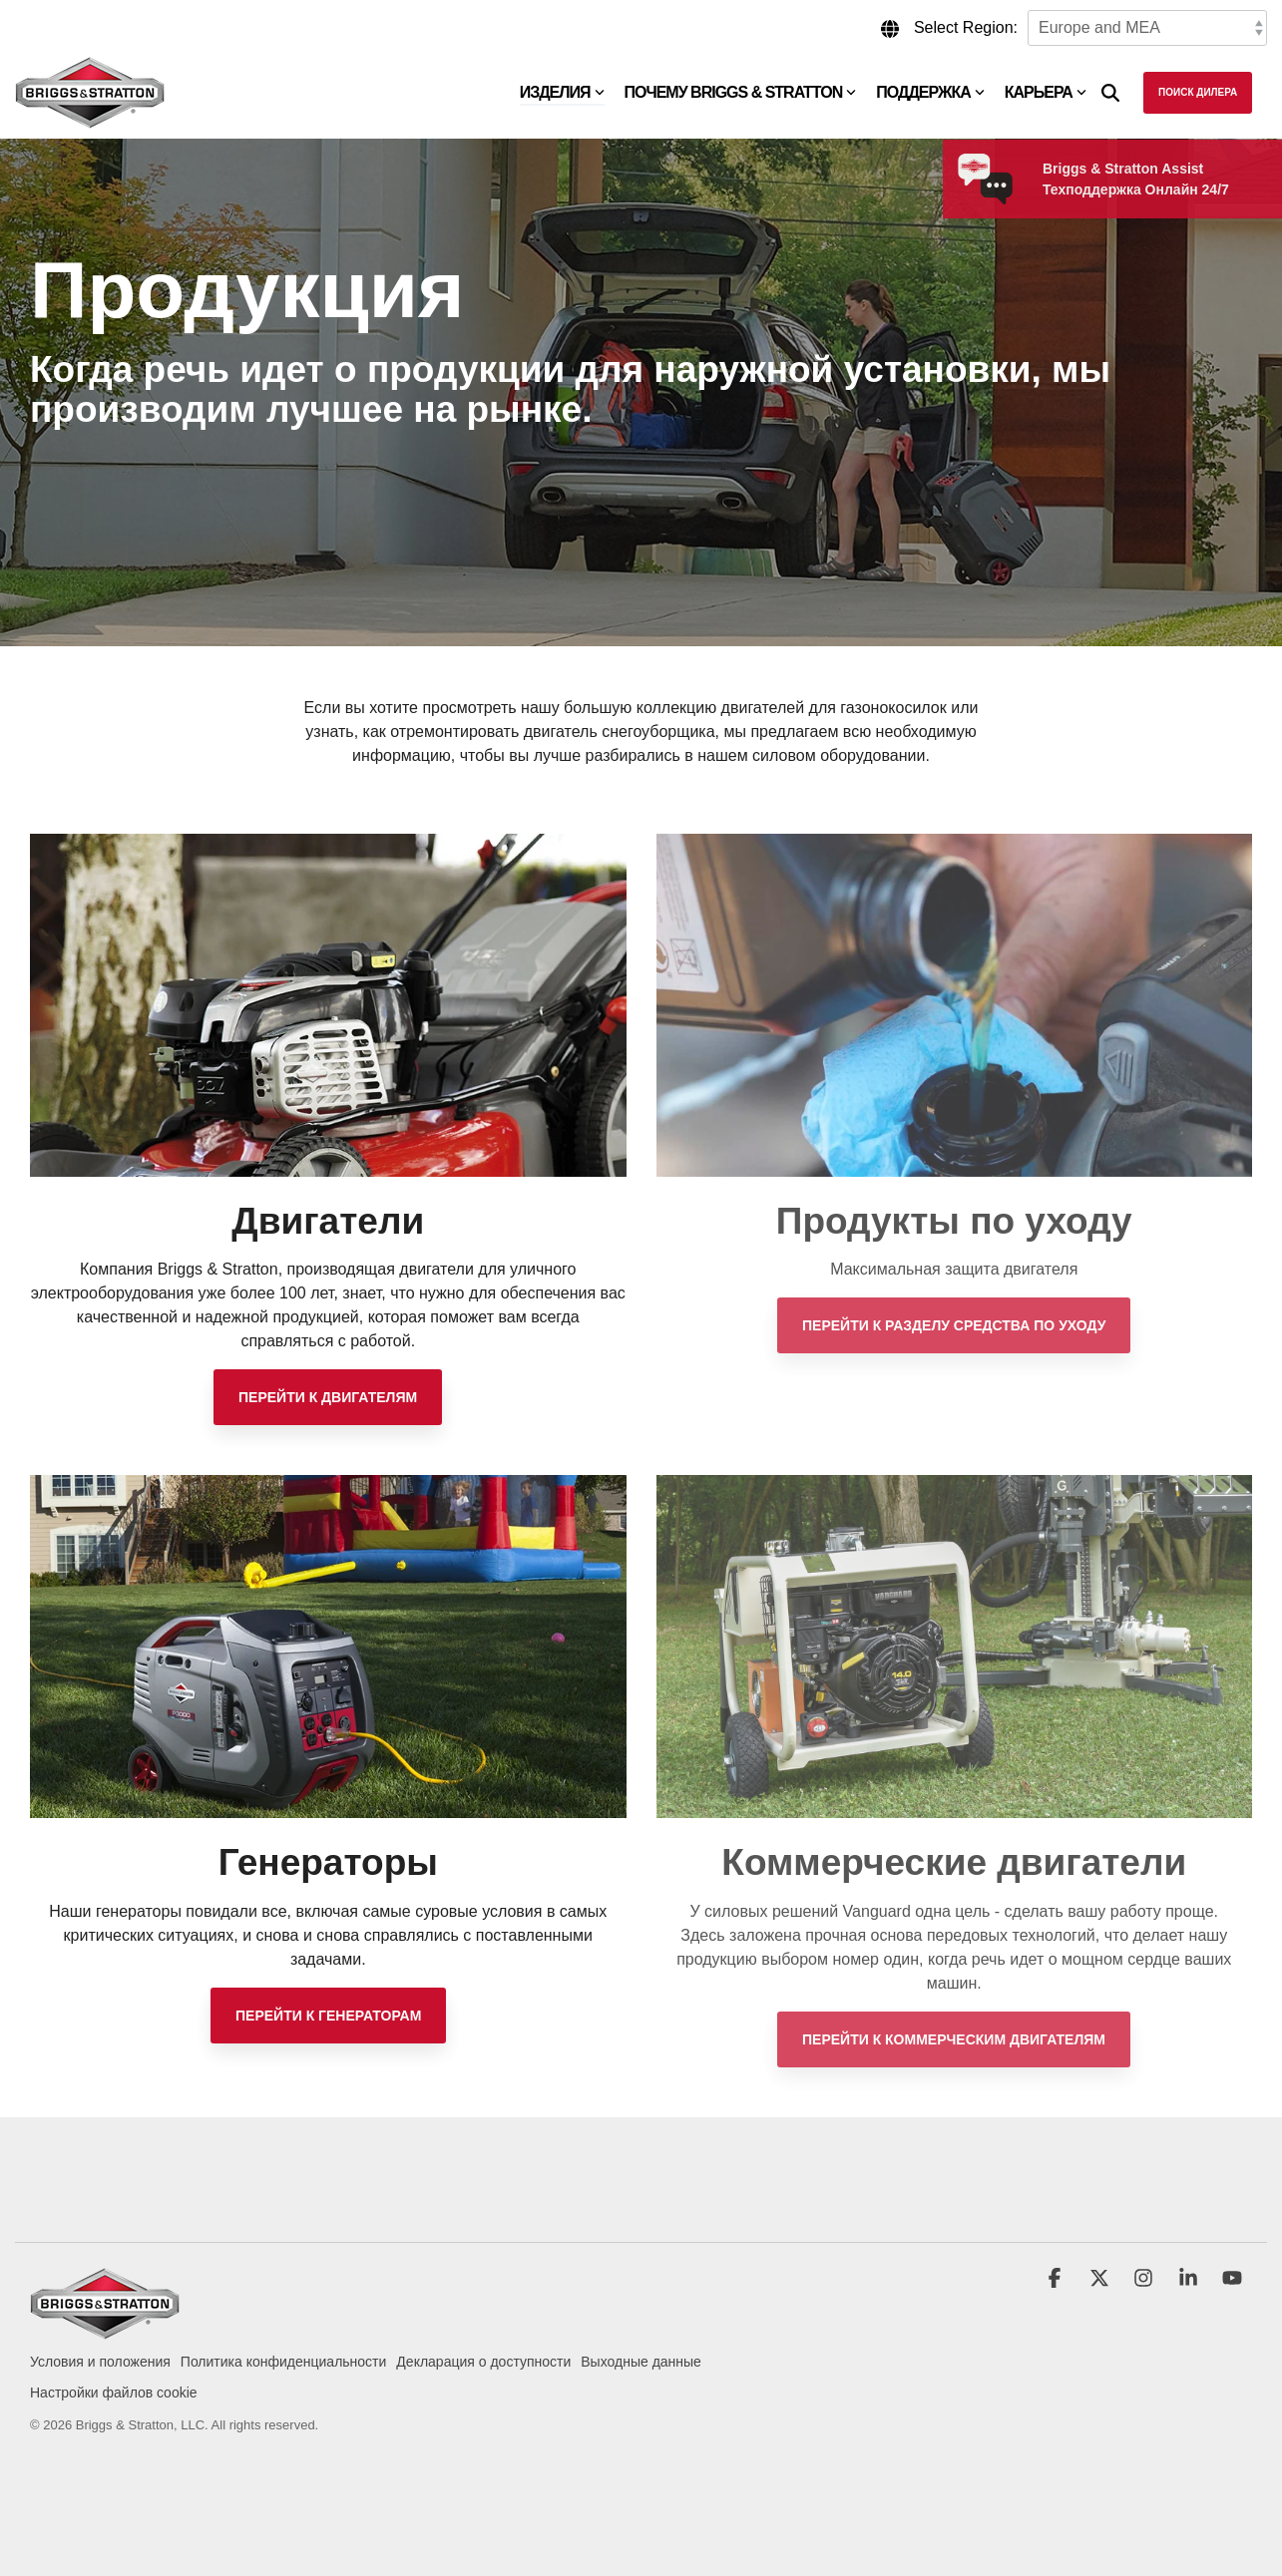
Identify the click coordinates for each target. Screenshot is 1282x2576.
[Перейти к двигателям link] (328, 1397)
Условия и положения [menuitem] (100, 2362)
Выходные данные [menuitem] (641, 2362)
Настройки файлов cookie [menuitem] (114, 2392)
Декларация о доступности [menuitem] (483, 2362)
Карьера (1045, 92)
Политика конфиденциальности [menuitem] (284, 2362)
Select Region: (966, 27)
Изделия (562, 92)
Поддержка (930, 92)
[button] (1056, 2280)
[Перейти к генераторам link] (328, 2015)
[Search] (1110, 93)
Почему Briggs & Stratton (741, 92)
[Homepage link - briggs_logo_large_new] (105, 2329)
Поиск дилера (1197, 92)
